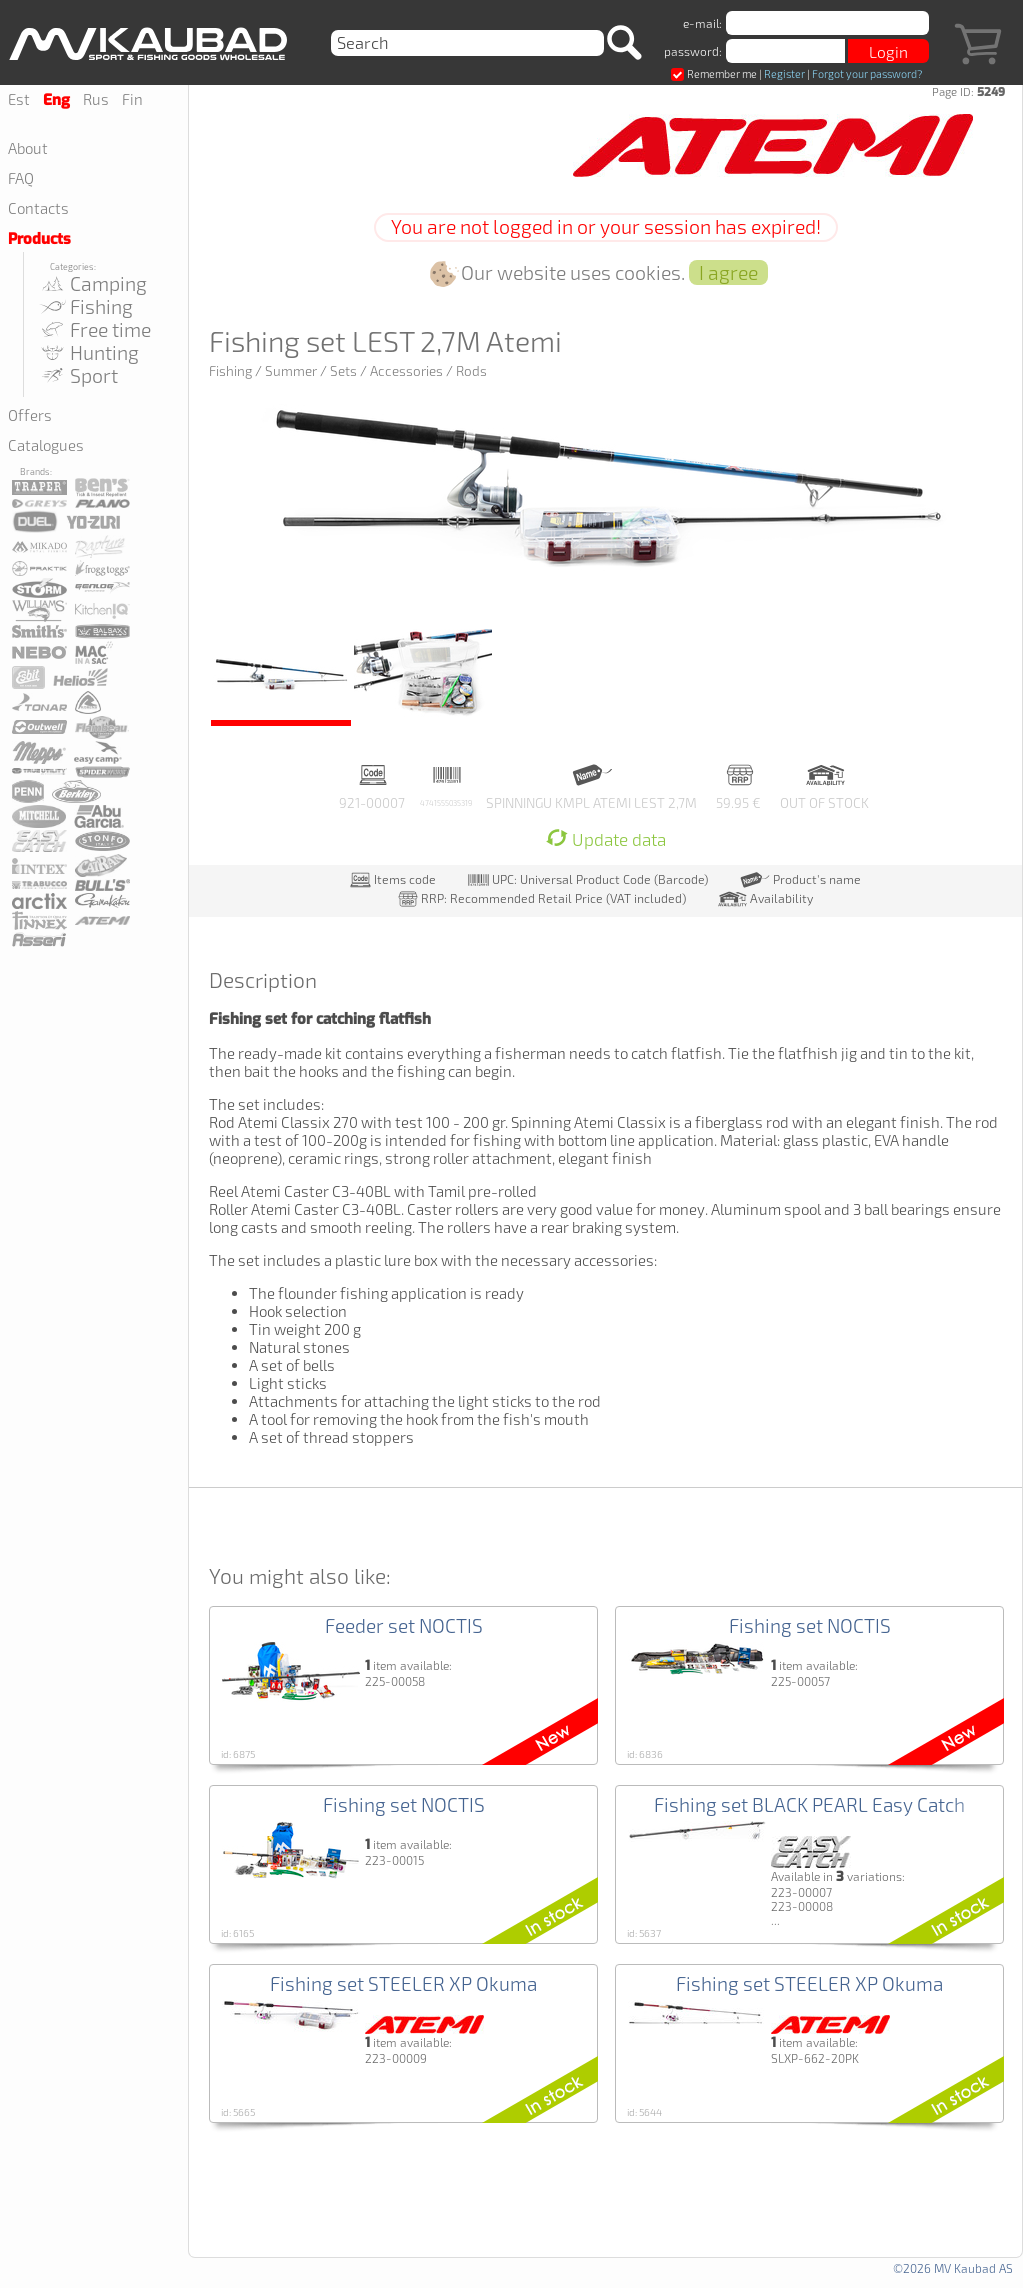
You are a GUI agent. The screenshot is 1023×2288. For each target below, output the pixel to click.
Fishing (85, 306)
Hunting (88, 352)
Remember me (714, 73)
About (28, 148)
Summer (291, 371)
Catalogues (46, 445)
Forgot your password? (867, 73)
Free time (94, 329)
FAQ (21, 178)
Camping (92, 283)
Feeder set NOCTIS (404, 1625)
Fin (132, 99)
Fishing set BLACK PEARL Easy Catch (809, 1804)
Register (784, 73)
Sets (343, 371)
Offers (30, 415)
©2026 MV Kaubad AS (953, 2268)
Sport (78, 375)
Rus (96, 99)
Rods (471, 371)
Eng (56, 100)
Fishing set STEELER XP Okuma (403, 1983)
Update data (606, 839)
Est (19, 99)
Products (39, 239)
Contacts (38, 208)
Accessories (406, 371)
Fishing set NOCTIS (810, 1625)
